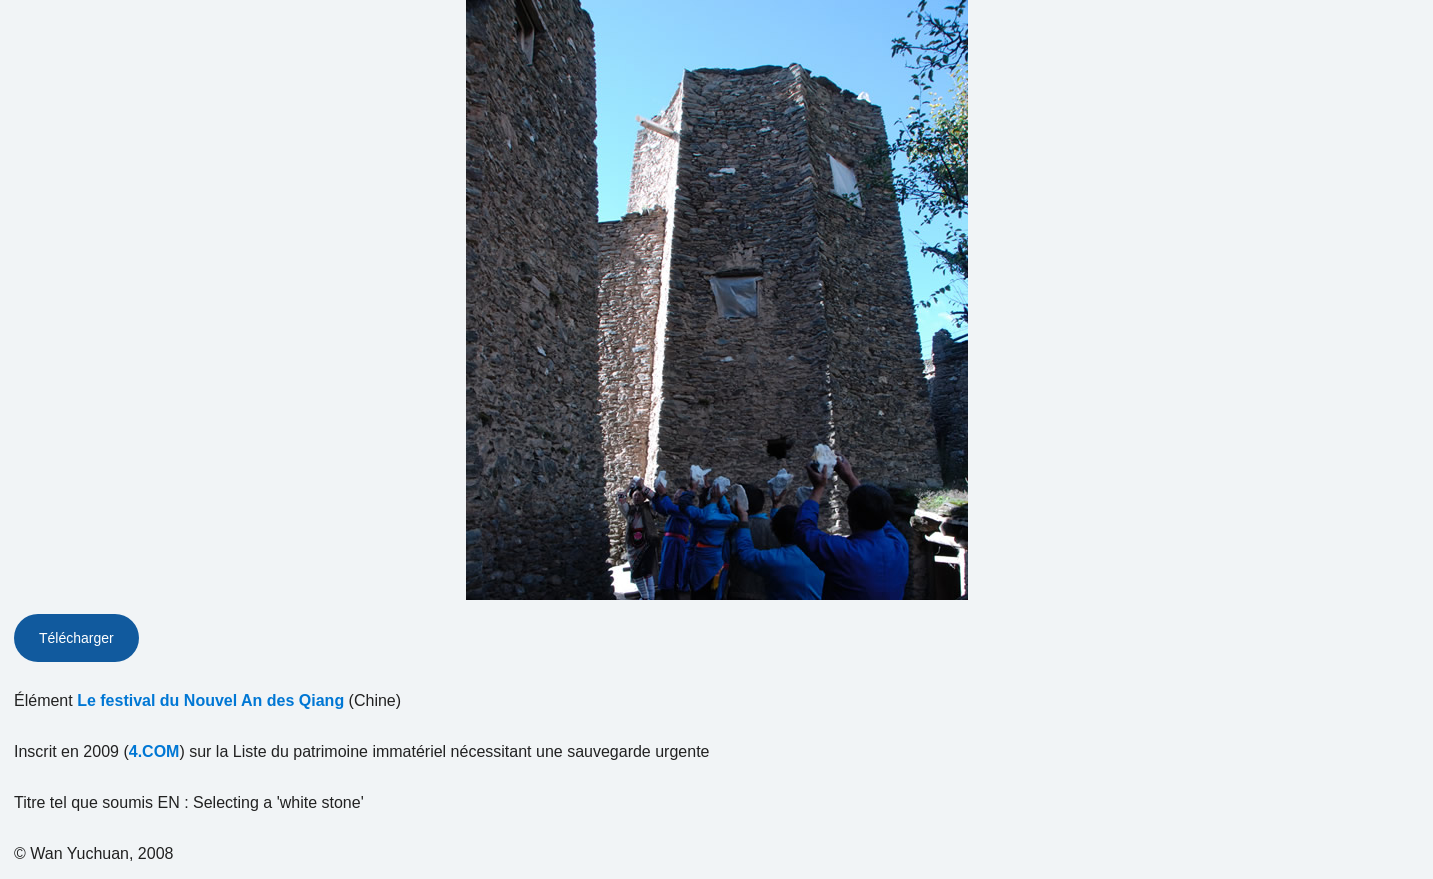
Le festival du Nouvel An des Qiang (210, 700)
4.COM (154, 751)
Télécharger (76, 638)
